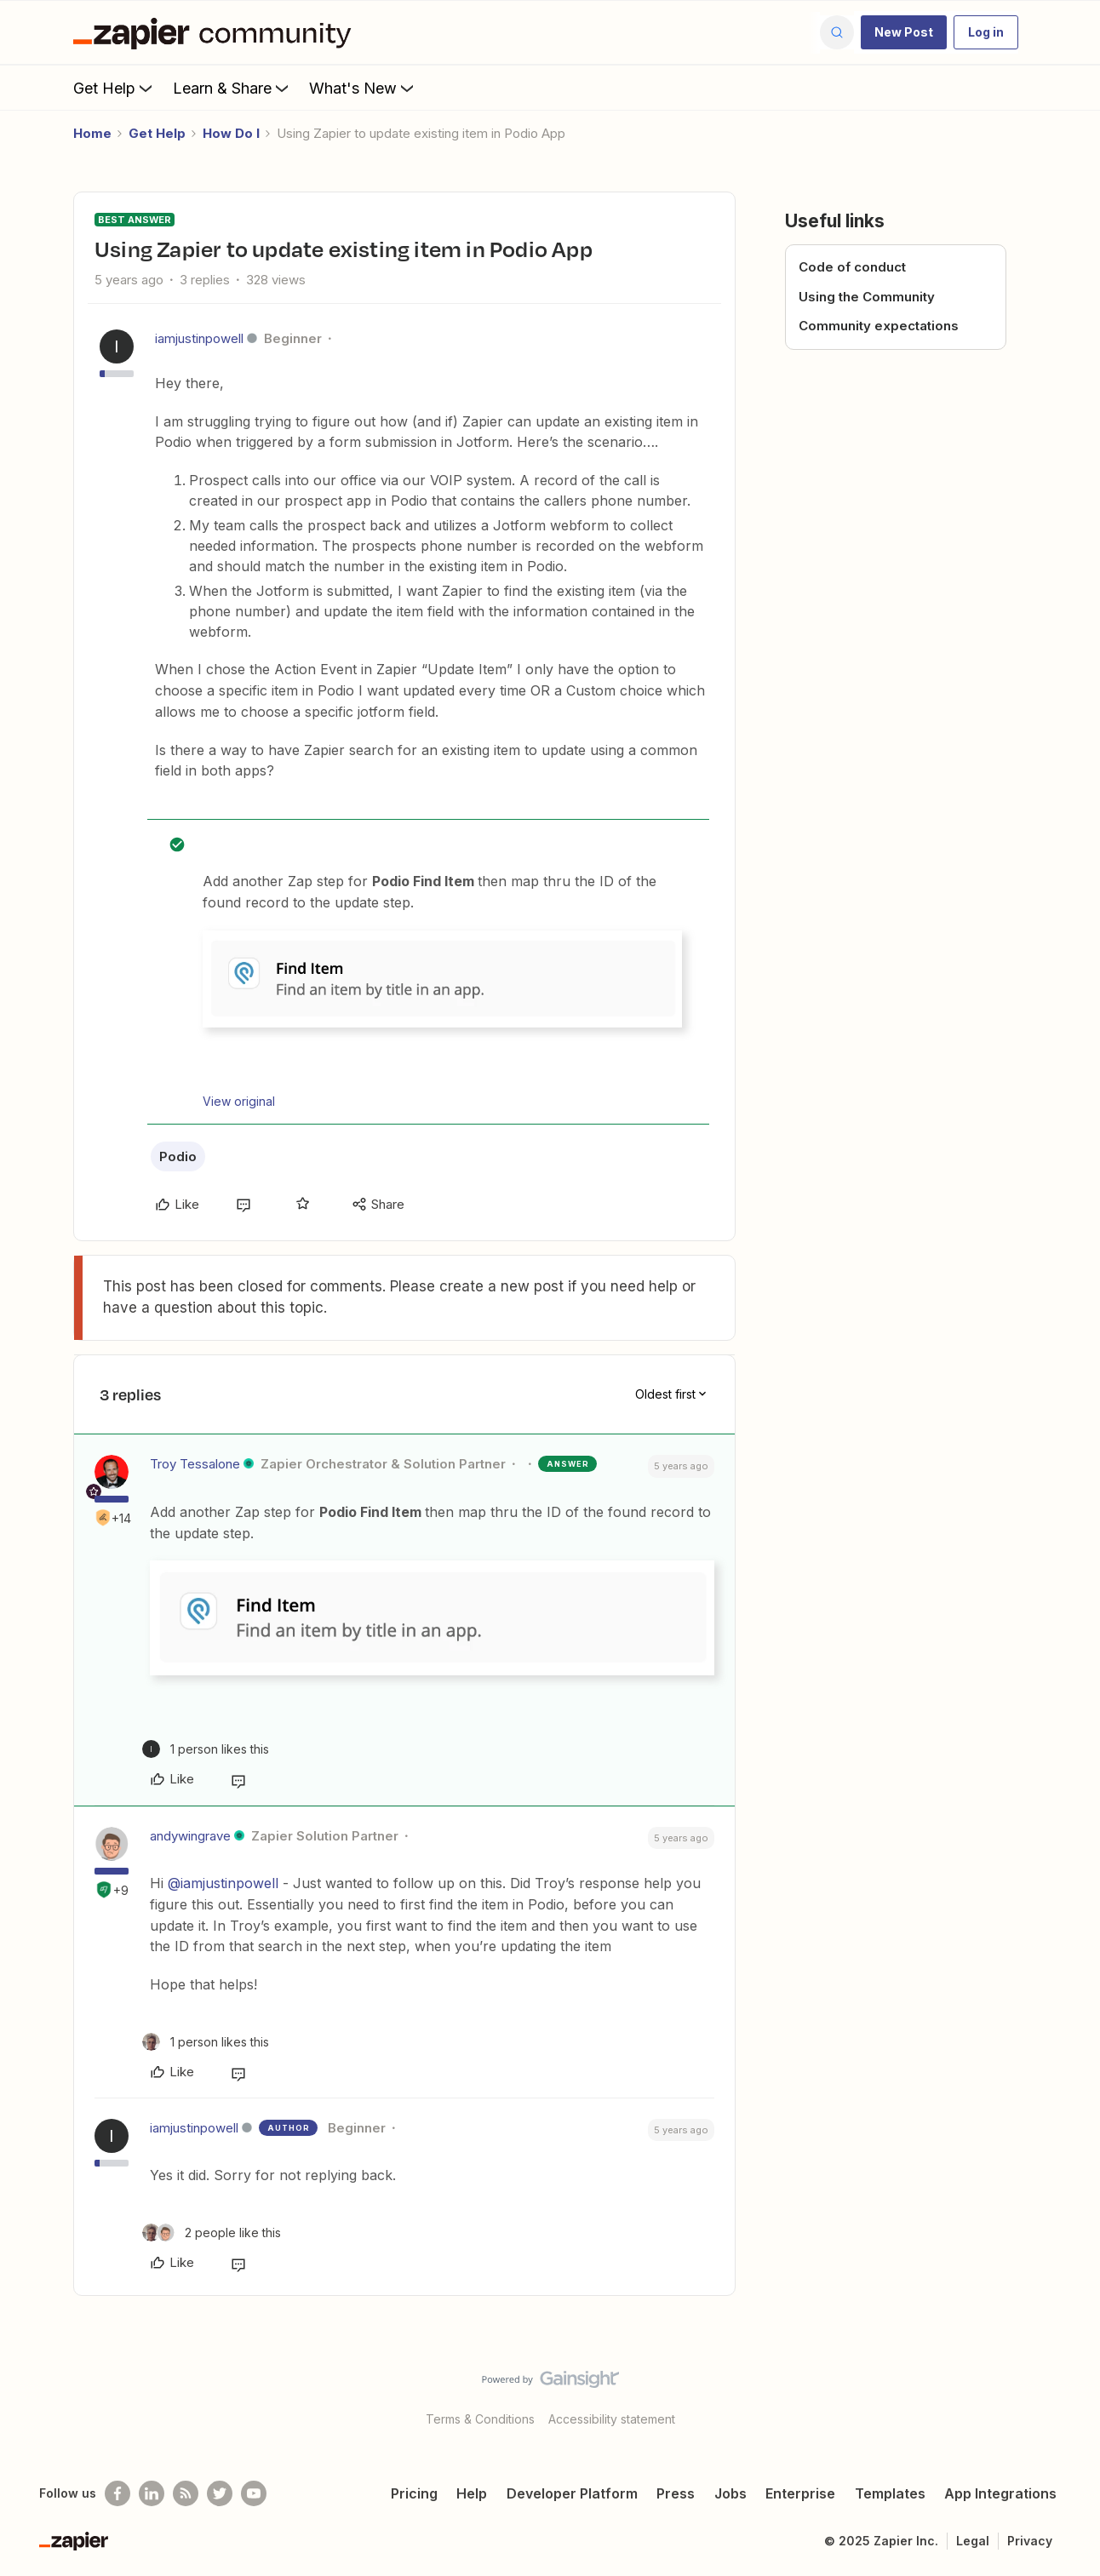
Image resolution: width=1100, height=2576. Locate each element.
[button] (904, 32)
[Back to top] (1066, 2394)
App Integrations (1000, 2493)
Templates (890, 2493)
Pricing (414, 2493)
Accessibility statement (611, 2419)
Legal (972, 2540)
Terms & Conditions (480, 2419)
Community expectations (879, 326)
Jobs (730, 2493)
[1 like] (205, 1749)
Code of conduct (852, 267)
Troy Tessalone (195, 1464)
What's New (363, 87)
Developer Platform (572, 2493)
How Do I (231, 133)
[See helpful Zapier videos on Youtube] (253, 2493)
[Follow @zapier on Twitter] (219, 2493)
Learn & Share (232, 87)
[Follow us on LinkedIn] (151, 2493)
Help (471, 2493)
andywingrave (190, 1836)
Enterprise (800, 2493)
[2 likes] (211, 2232)
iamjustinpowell (199, 338)
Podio (178, 1156)
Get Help (114, 87)
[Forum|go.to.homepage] (216, 32)
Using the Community (867, 297)
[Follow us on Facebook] (117, 2493)
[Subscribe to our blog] (185, 2493)
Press (675, 2493)
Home (92, 133)
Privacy (1029, 2540)
